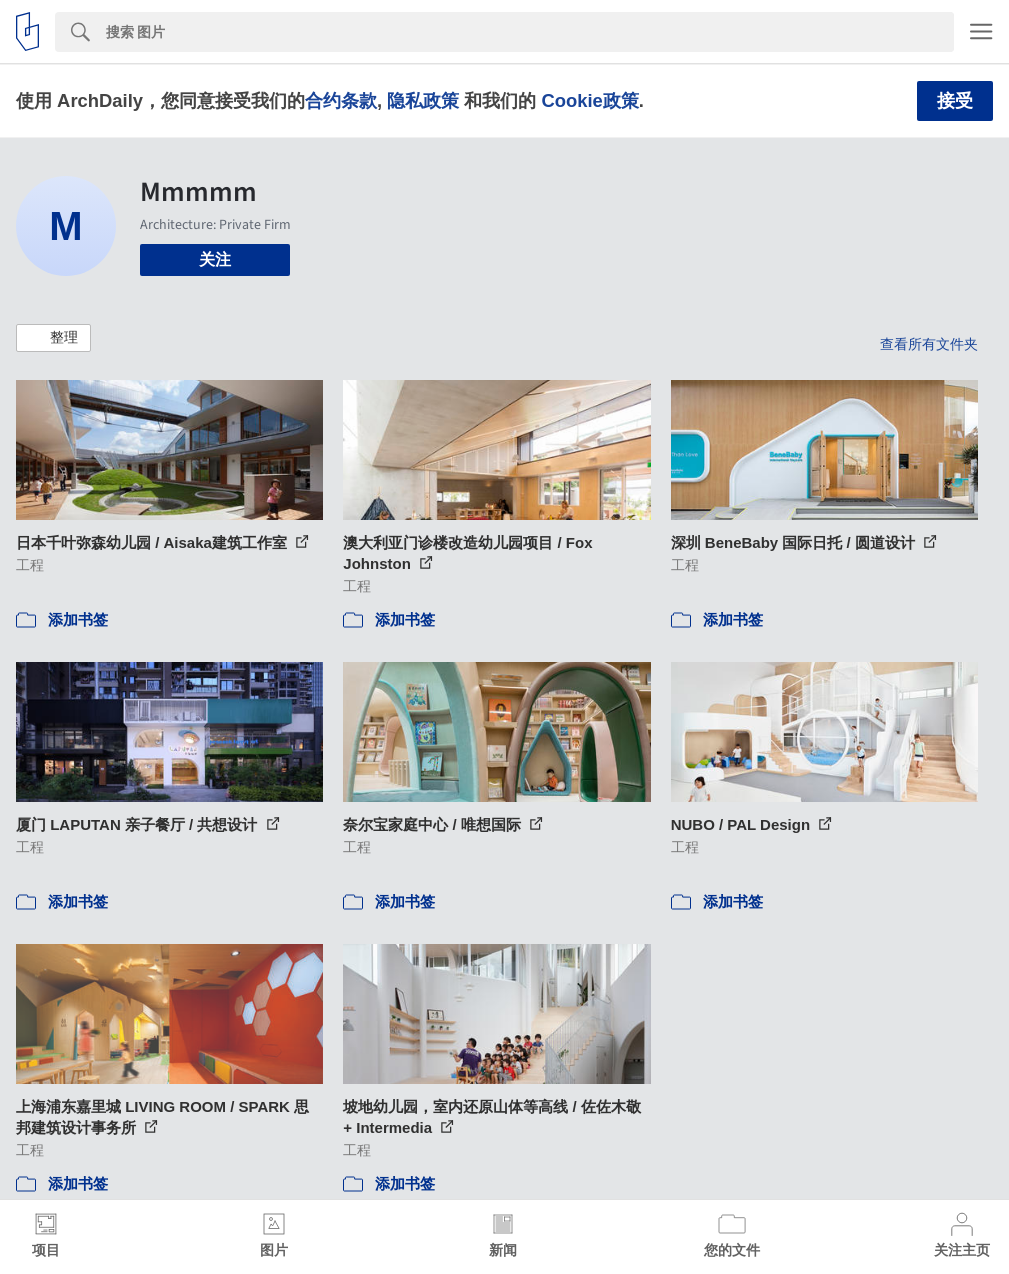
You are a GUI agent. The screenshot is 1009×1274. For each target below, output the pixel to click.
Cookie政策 (589, 100)
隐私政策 (423, 100)
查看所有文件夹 (929, 344)
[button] (53, 338)
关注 (215, 259)
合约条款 (341, 100)
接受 (955, 101)
